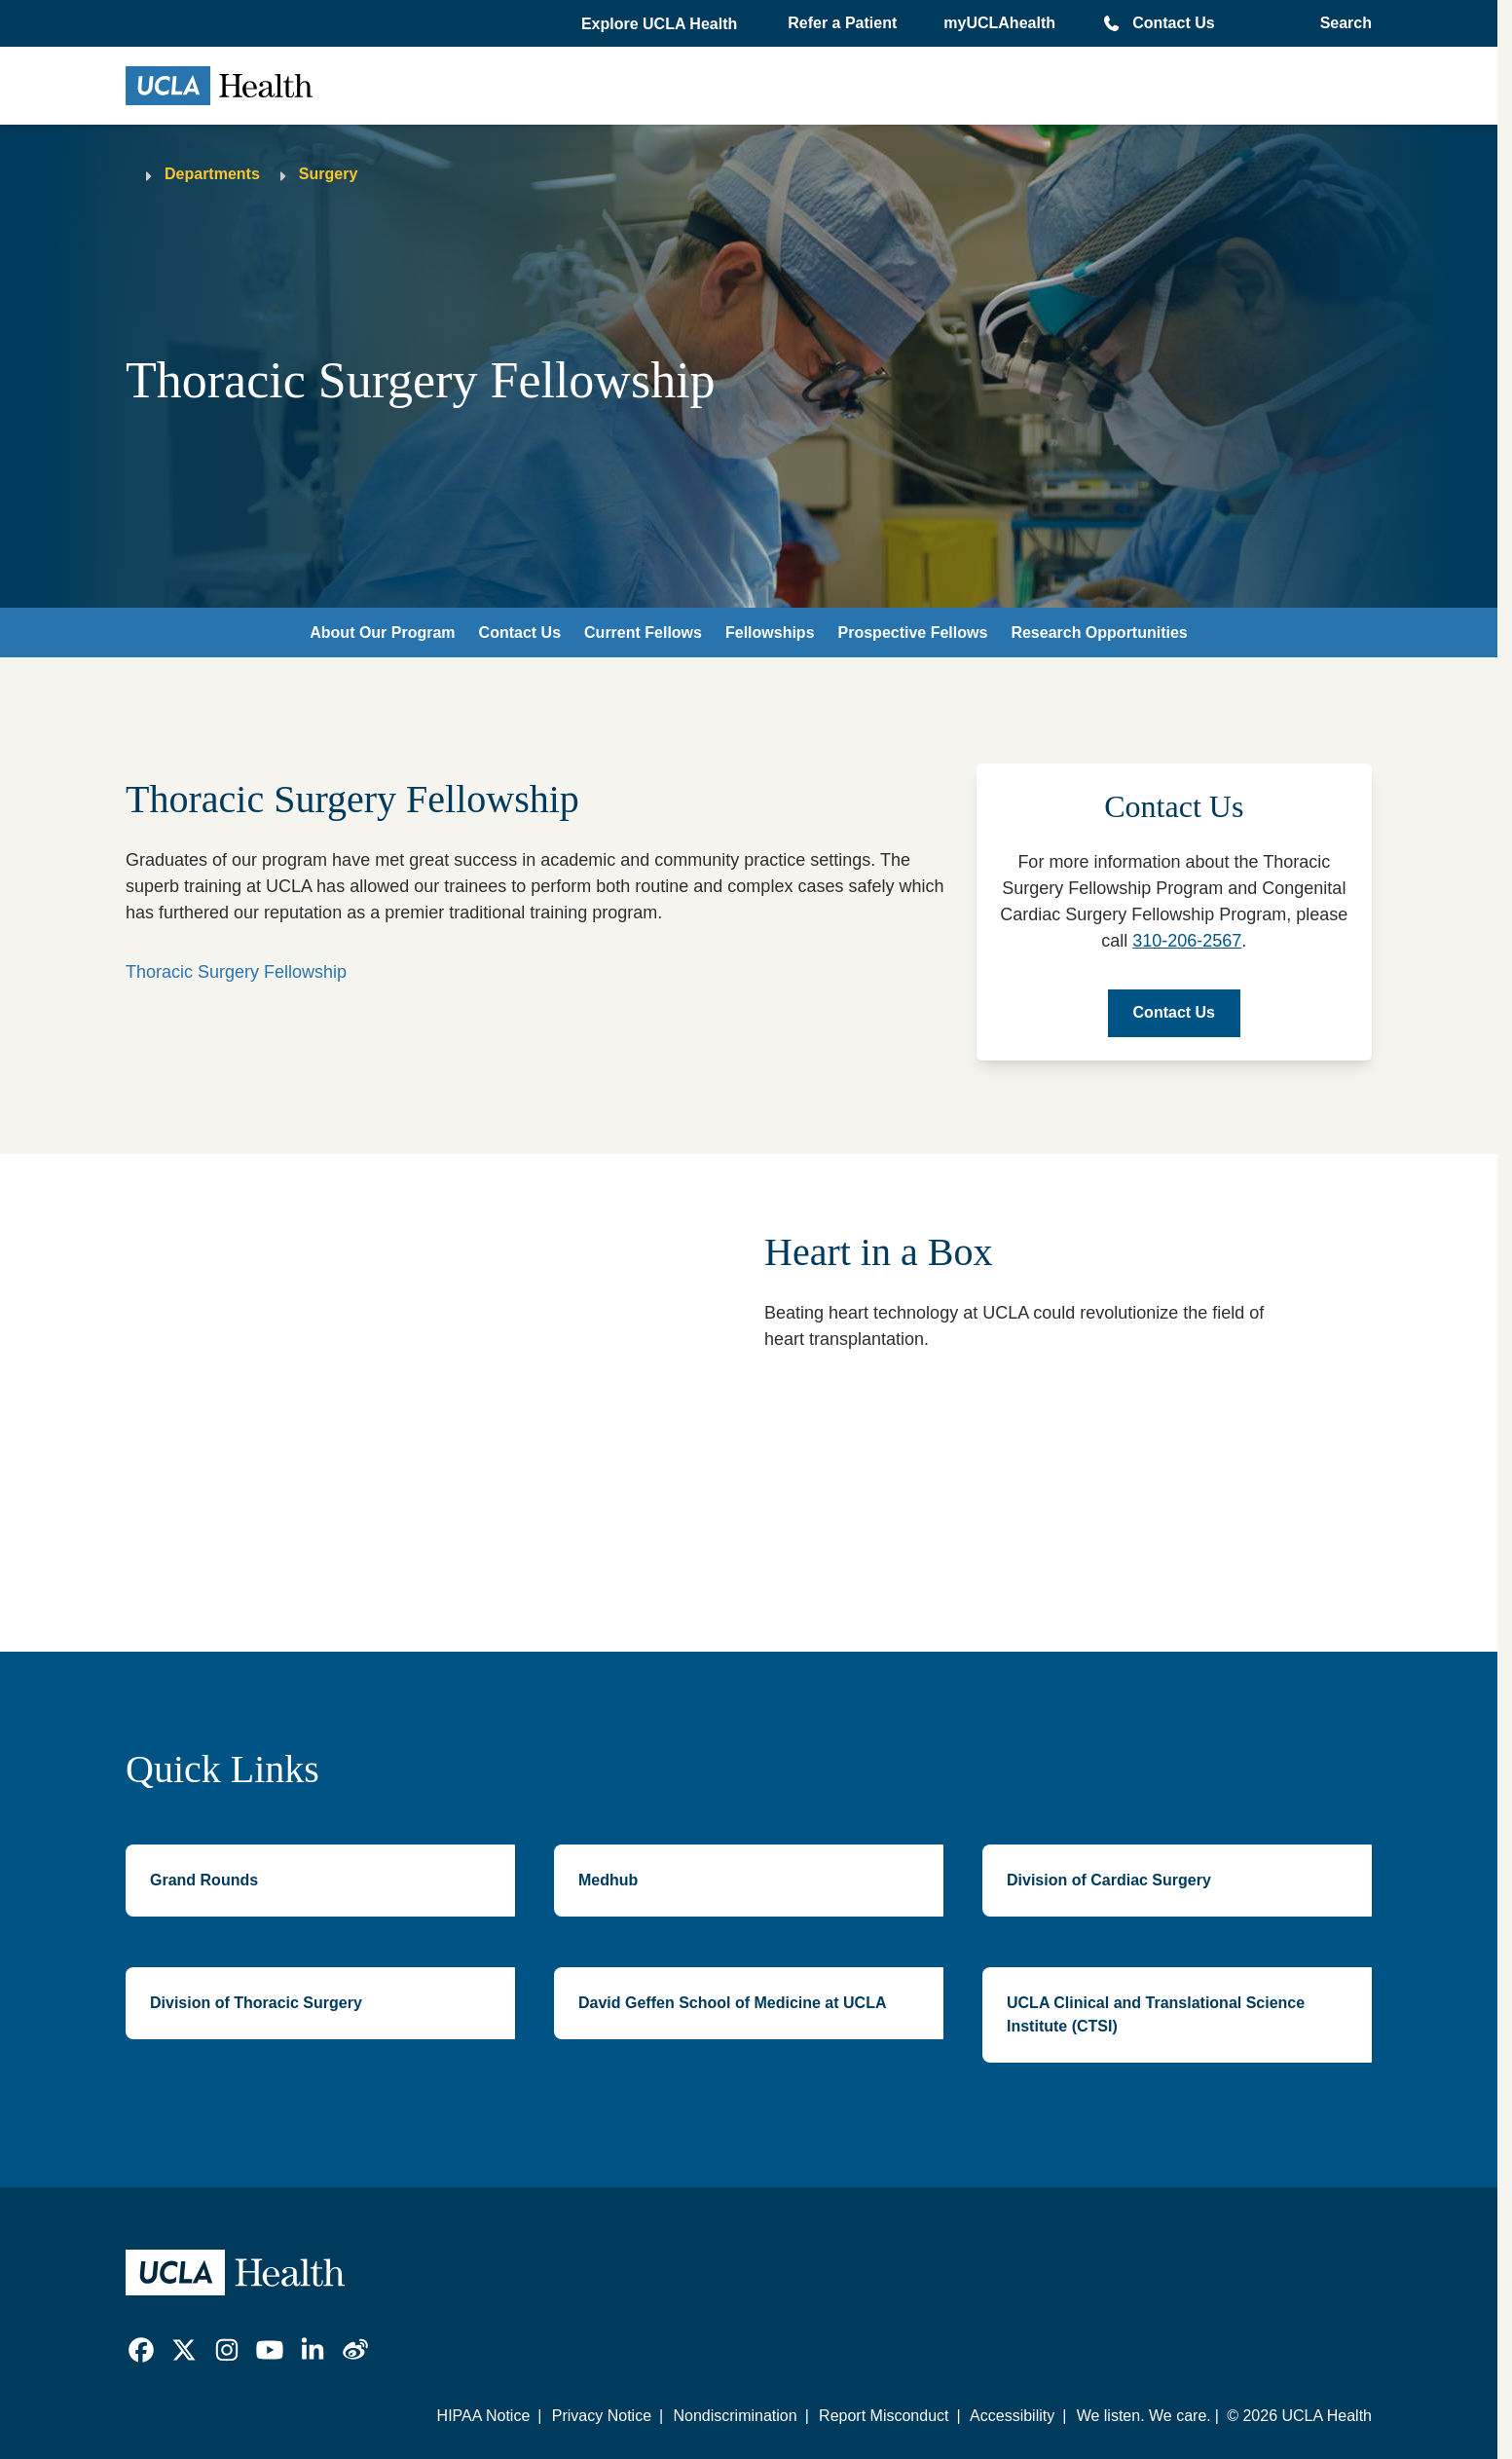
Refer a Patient (842, 23)
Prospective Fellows (913, 632)
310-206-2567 (1186, 940)
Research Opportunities (1099, 632)
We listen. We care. (1144, 2415)
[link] (141, 2350)
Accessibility (1012, 2415)
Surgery (328, 174)
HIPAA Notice (484, 2415)
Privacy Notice (601, 2415)
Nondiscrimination (734, 2415)
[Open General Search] (1340, 23)
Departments (212, 174)
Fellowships (770, 632)
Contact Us (1173, 23)
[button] (661, 24)
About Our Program (382, 632)
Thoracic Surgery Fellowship (236, 972)
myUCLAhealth (999, 23)
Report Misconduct (883, 2415)
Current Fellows (643, 632)
